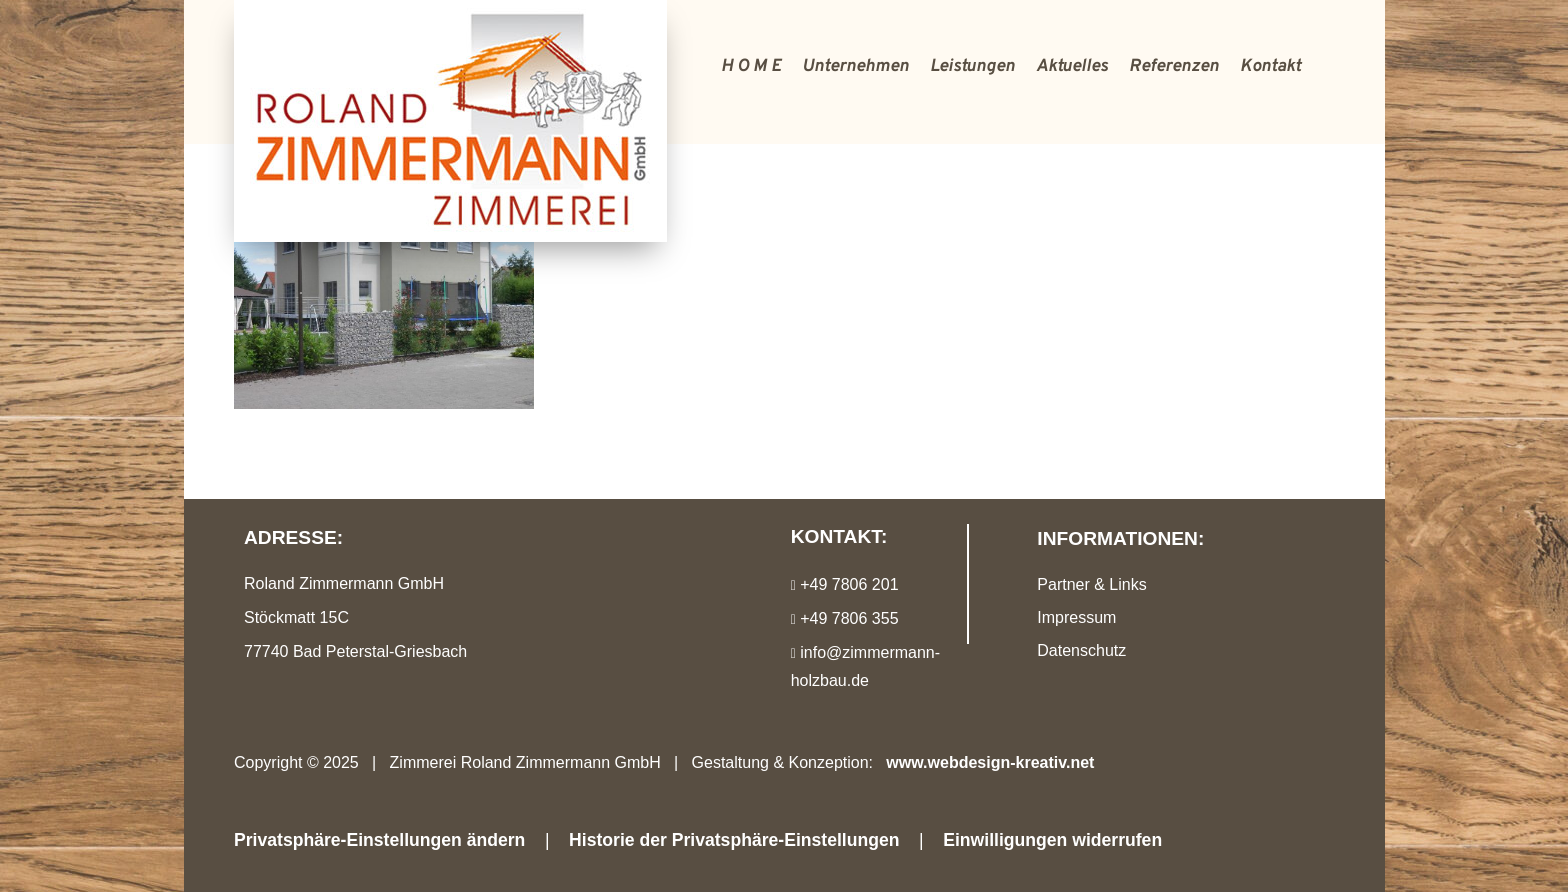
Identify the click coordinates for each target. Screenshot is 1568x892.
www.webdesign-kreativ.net (990, 762)
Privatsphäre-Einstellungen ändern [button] (379, 840)
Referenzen (1174, 66)
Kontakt (1270, 66)
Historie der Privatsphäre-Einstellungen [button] (734, 840)
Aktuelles (1072, 66)
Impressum (1076, 617)
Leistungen (972, 66)
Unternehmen (855, 66)
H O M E (751, 66)
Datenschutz (1081, 650)
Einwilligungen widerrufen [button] (1052, 840)
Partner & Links (1091, 584)
